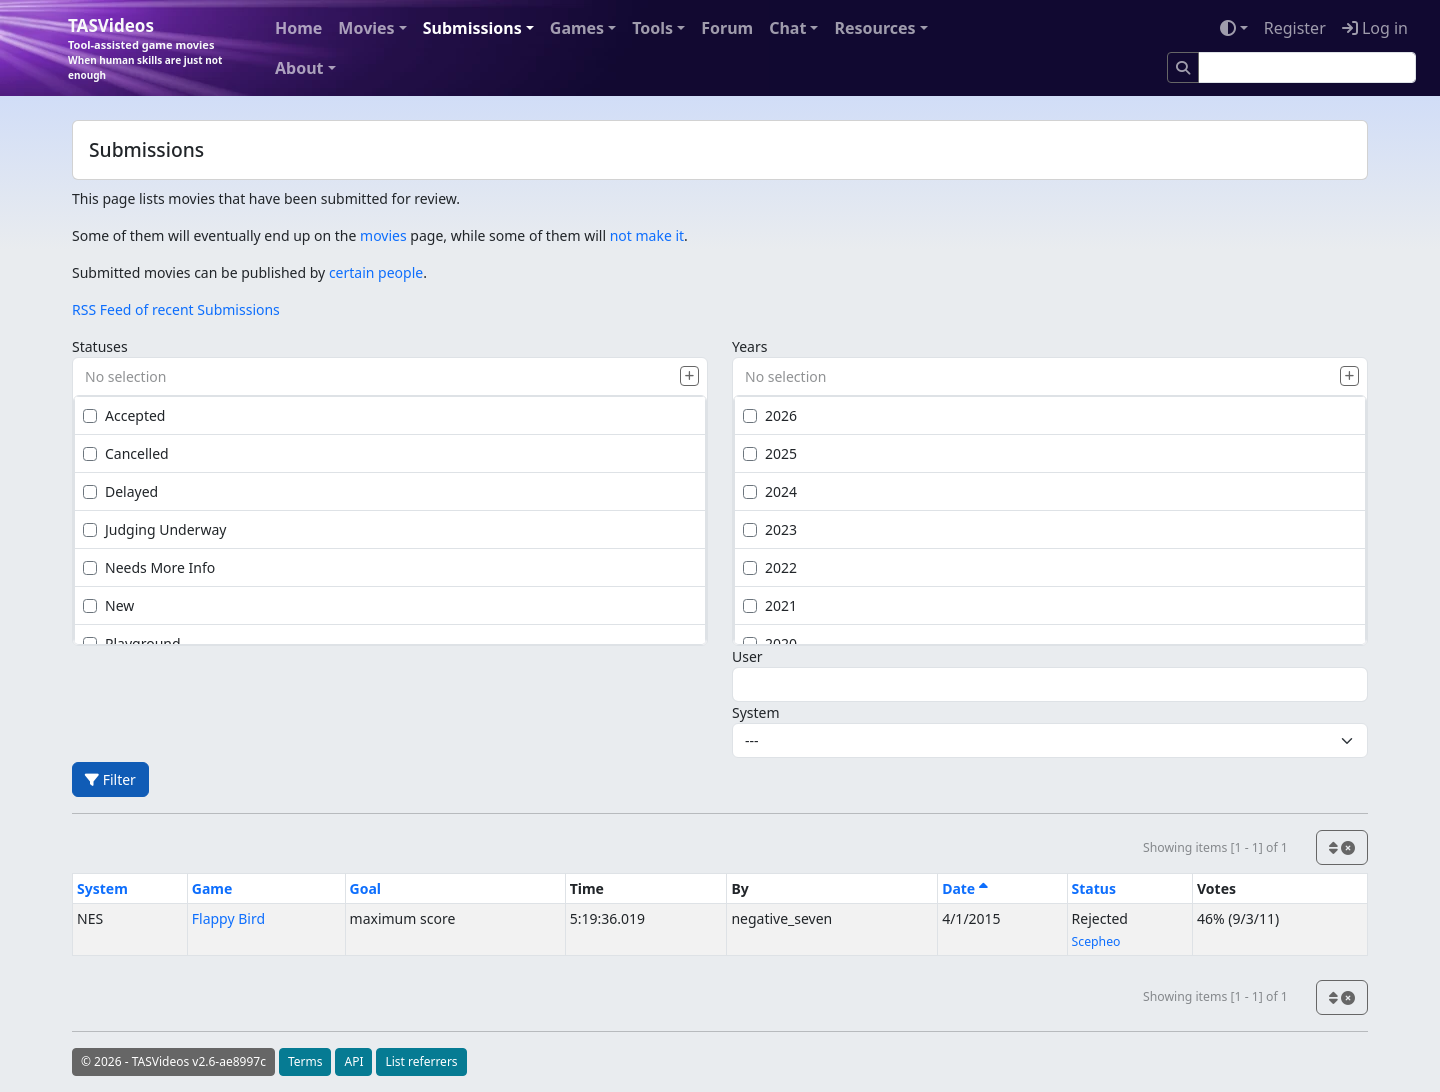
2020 (770, 643)
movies (383, 235)
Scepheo (1096, 941)
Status (1094, 888)
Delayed (120, 491)
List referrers (421, 1061)
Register (1295, 28)
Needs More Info (149, 567)
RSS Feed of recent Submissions (176, 309)
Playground (132, 643)
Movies (366, 28)
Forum (727, 28)
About (299, 68)
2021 (770, 605)
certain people (376, 272)
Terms (305, 1061)
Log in (1375, 28)
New (108, 605)
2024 (770, 491)
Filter (110, 779)
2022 (770, 567)
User (747, 656)
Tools (652, 28)
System (756, 712)
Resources (874, 28)
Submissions (472, 28)
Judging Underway (154, 529)
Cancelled (126, 453)
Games (577, 28)
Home (298, 28)
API (353, 1061)
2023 (770, 529)
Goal (365, 888)
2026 (770, 415)
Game (212, 888)
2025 (770, 453)
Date (965, 888)
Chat (787, 28)
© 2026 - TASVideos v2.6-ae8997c (173, 1061)
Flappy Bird (228, 918)
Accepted (124, 415)
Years (749, 346)
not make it (647, 235)
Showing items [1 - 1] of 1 (1215, 847)
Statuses (100, 346)
